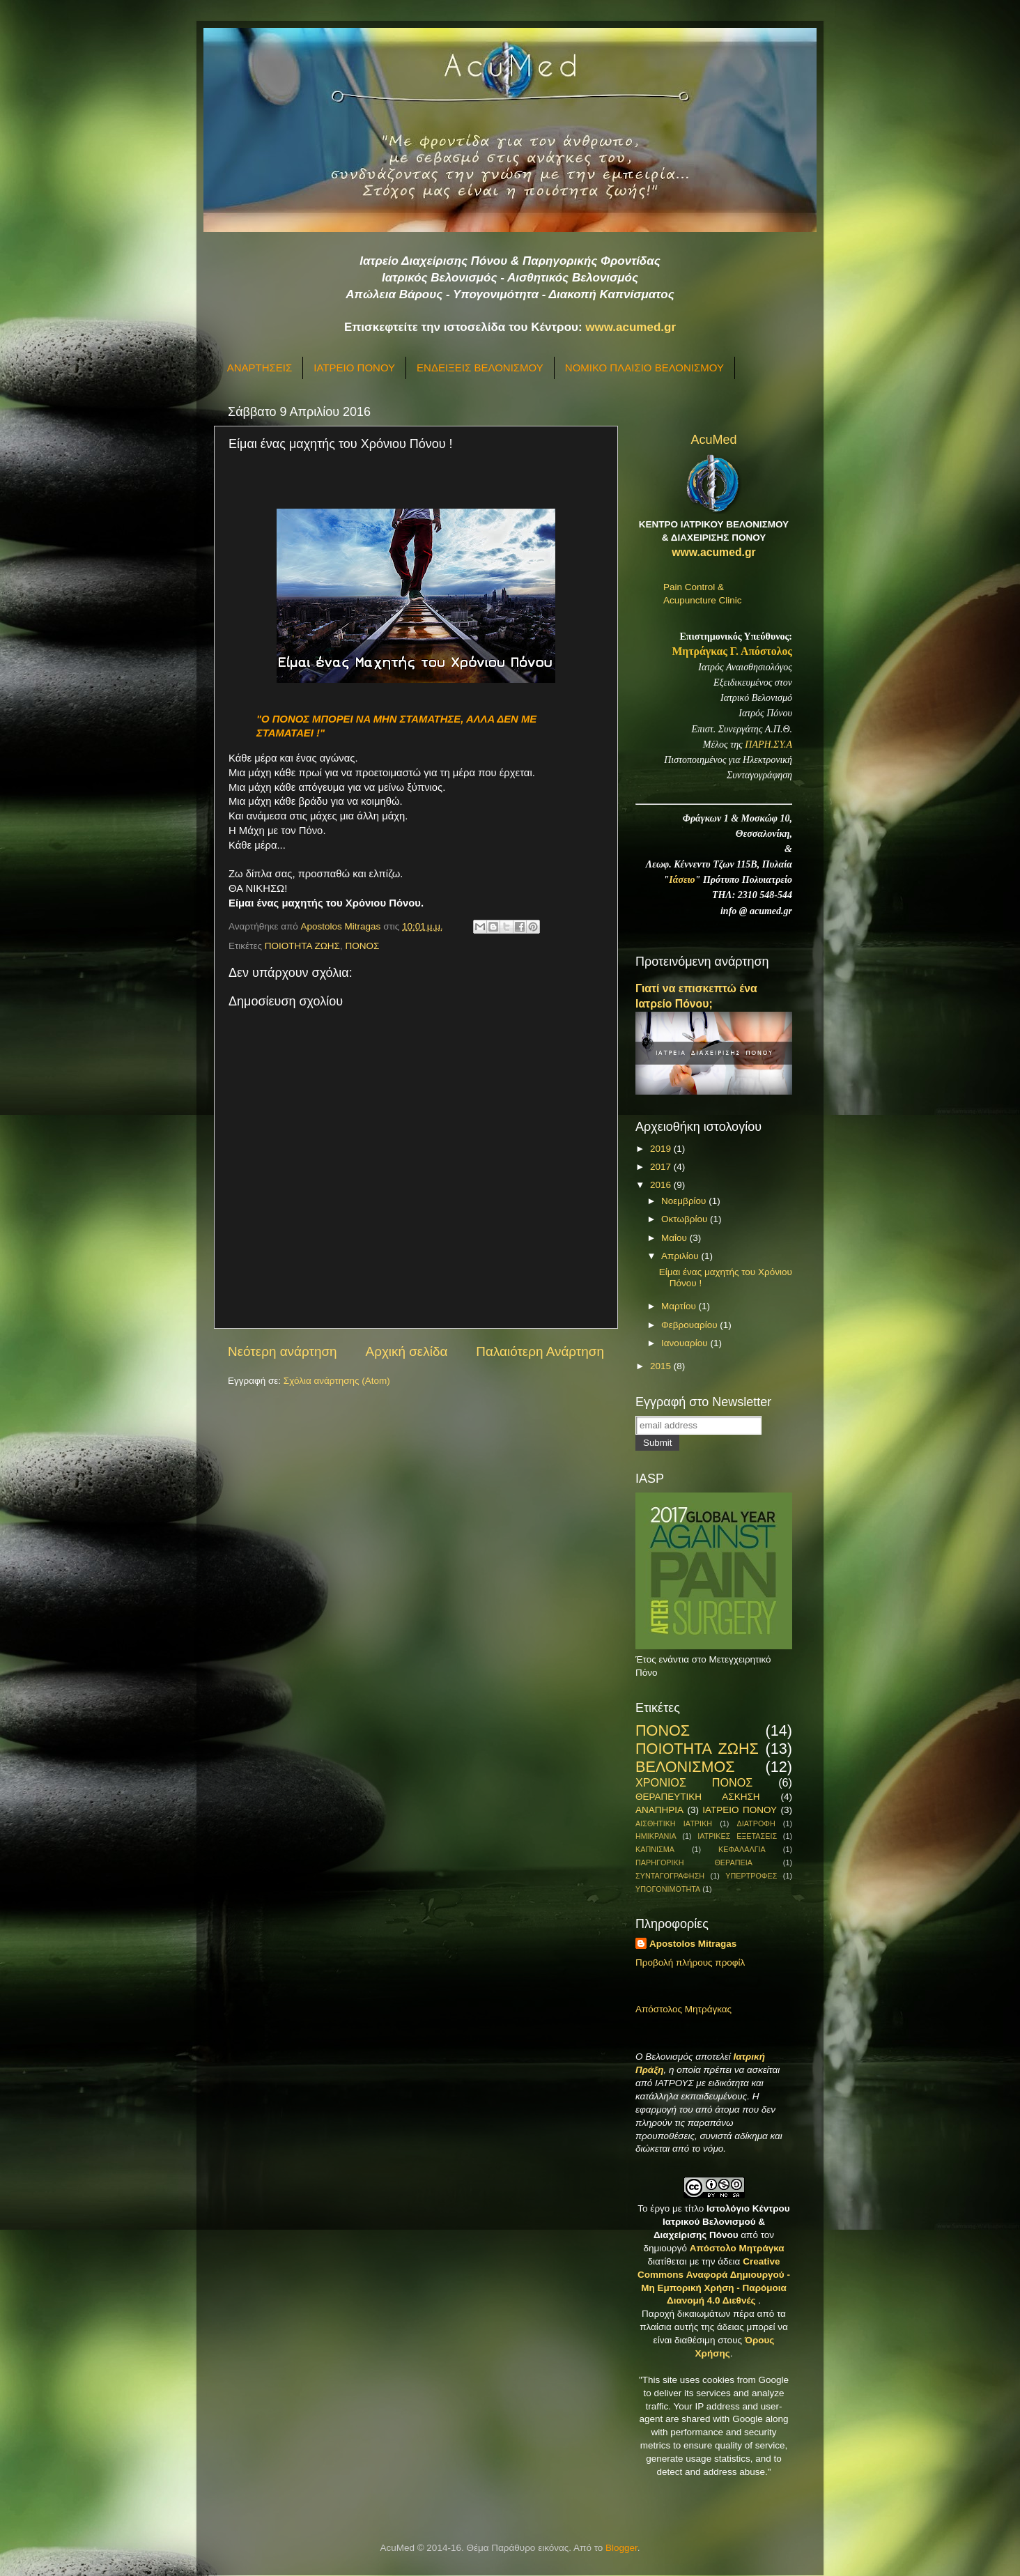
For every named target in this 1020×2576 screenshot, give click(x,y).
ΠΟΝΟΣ (362, 946)
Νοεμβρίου (685, 1201)
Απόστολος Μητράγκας (683, 2009)
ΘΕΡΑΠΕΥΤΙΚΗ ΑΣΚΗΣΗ (697, 1796)
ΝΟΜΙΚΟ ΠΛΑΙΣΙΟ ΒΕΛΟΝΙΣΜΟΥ (644, 367)
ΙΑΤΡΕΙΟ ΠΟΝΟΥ (354, 367)
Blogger (621, 2548)
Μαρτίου (680, 1306)
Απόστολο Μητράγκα (737, 2248)
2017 (662, 1167)
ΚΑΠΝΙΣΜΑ (654, 1849)
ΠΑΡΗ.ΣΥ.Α (768, 744)
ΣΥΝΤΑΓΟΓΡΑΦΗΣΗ (669, 1876)
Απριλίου (681, 1256)
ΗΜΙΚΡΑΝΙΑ (656, 1836)
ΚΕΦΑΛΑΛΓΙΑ (742, 1849)
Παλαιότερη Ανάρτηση (540, 1351)
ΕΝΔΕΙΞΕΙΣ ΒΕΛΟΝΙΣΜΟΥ (480, 367)
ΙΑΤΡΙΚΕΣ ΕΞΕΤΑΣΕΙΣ (737, 1836)
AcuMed (713, 440)
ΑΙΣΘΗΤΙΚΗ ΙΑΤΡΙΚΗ (673, 1823)
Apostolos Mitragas (692, 1943)
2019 (662, 1148)
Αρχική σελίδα (407, 1351)
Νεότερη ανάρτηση (282, 1351)
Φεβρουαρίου (690, 1325)
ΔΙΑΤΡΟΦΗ (755, 1823)
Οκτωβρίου (685, 1219)
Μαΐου (675, 1238)
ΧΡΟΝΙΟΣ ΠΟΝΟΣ (693, 1782)
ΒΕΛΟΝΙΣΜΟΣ (685, 1766)
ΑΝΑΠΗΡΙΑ (659, 1810)
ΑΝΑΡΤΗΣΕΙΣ (260, 367)
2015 (662, 1366)
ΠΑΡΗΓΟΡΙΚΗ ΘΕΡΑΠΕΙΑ (693, 1862)
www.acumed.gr (630, 327)
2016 (662, 1185)
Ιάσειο (682, 879)
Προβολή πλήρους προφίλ (690, 1962)
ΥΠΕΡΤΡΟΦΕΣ (751, 1876)
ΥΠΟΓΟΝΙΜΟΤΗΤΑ (667, 1889)
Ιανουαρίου (685, 1343)
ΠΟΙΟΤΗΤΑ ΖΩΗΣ (302, 946)
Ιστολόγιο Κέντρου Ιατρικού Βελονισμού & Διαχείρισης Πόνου (722, 2221)
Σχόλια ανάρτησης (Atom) (337, 1380)
